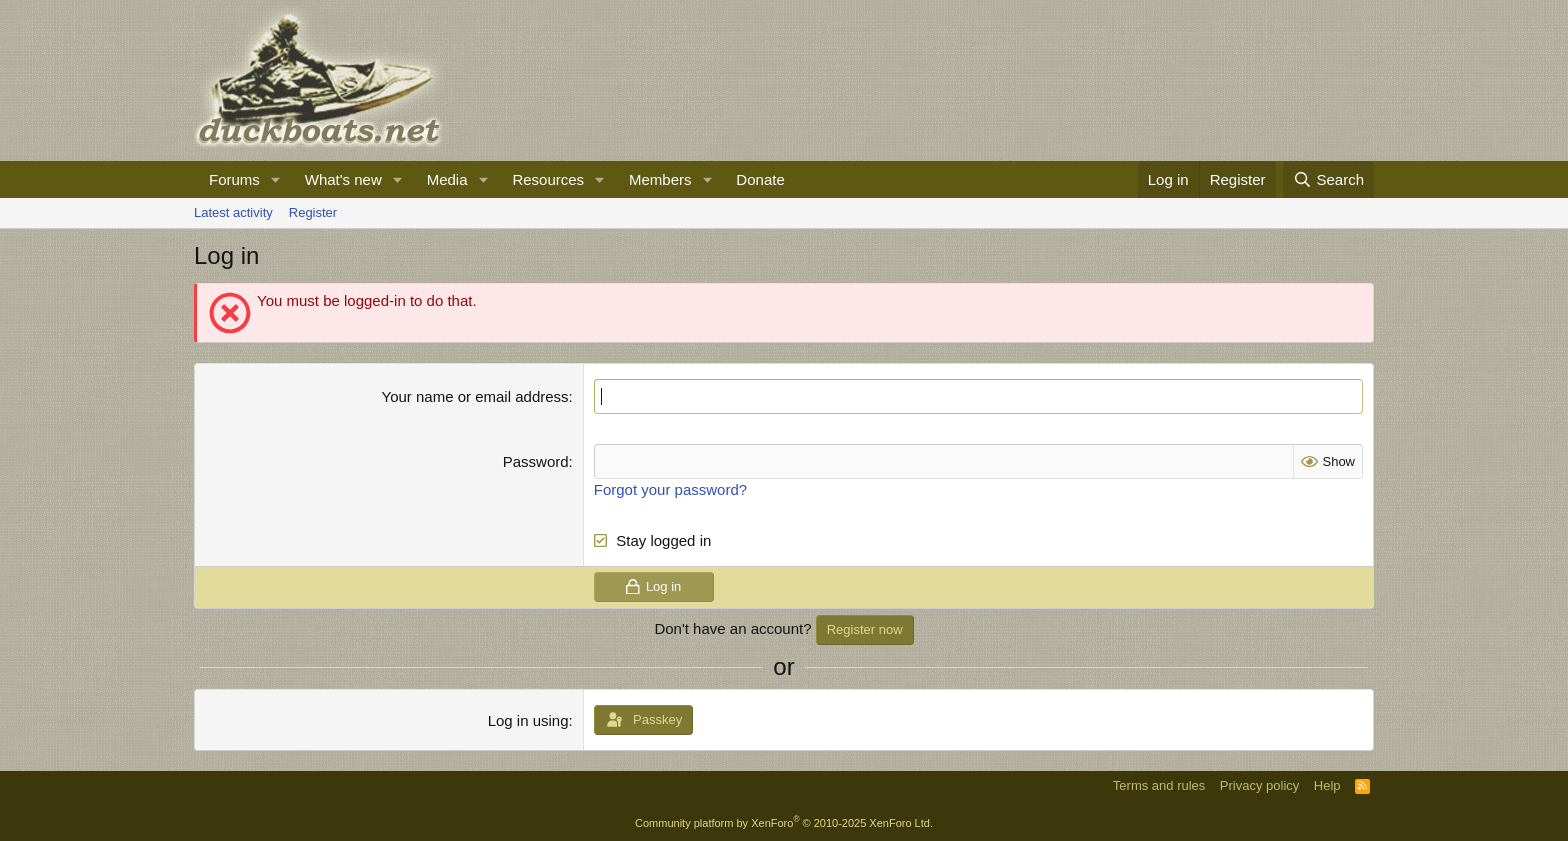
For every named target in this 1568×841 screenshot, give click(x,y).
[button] (276, 179)
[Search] (1328, 179)
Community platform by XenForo (784, 823)
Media (447, 179)
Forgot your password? (670, 489)
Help (1327, 785)
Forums (234, 179)
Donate (760, 179)
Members (660, 179)
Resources (548, 179)
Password (536, 461)
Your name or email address (475, 396)
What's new (343, 179)
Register (313, 212)
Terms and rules (1159, 785)
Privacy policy (1259, 785)
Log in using (528, 720)
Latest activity (233, 212)
